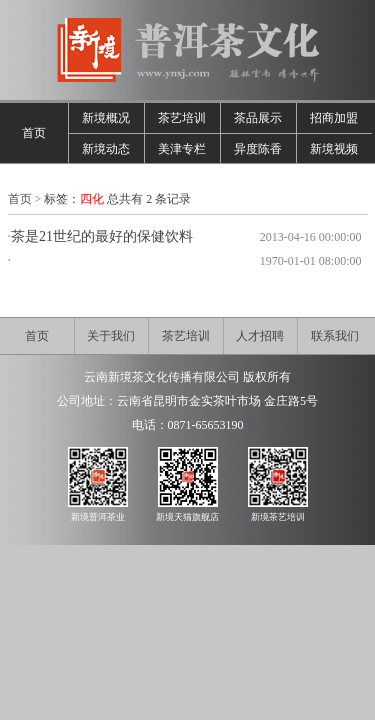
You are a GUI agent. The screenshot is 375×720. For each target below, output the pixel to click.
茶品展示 (258, 118)
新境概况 (106, 118)
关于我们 (111, 336)
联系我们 (335, 336)
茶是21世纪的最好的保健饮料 (102, 236)
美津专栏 (182, 149)
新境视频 (334, 149)
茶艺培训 (182, 118)
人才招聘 (260, 336)
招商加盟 (334, 118)
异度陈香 (258, 149)
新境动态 (106, 149)
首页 (34, 133)
